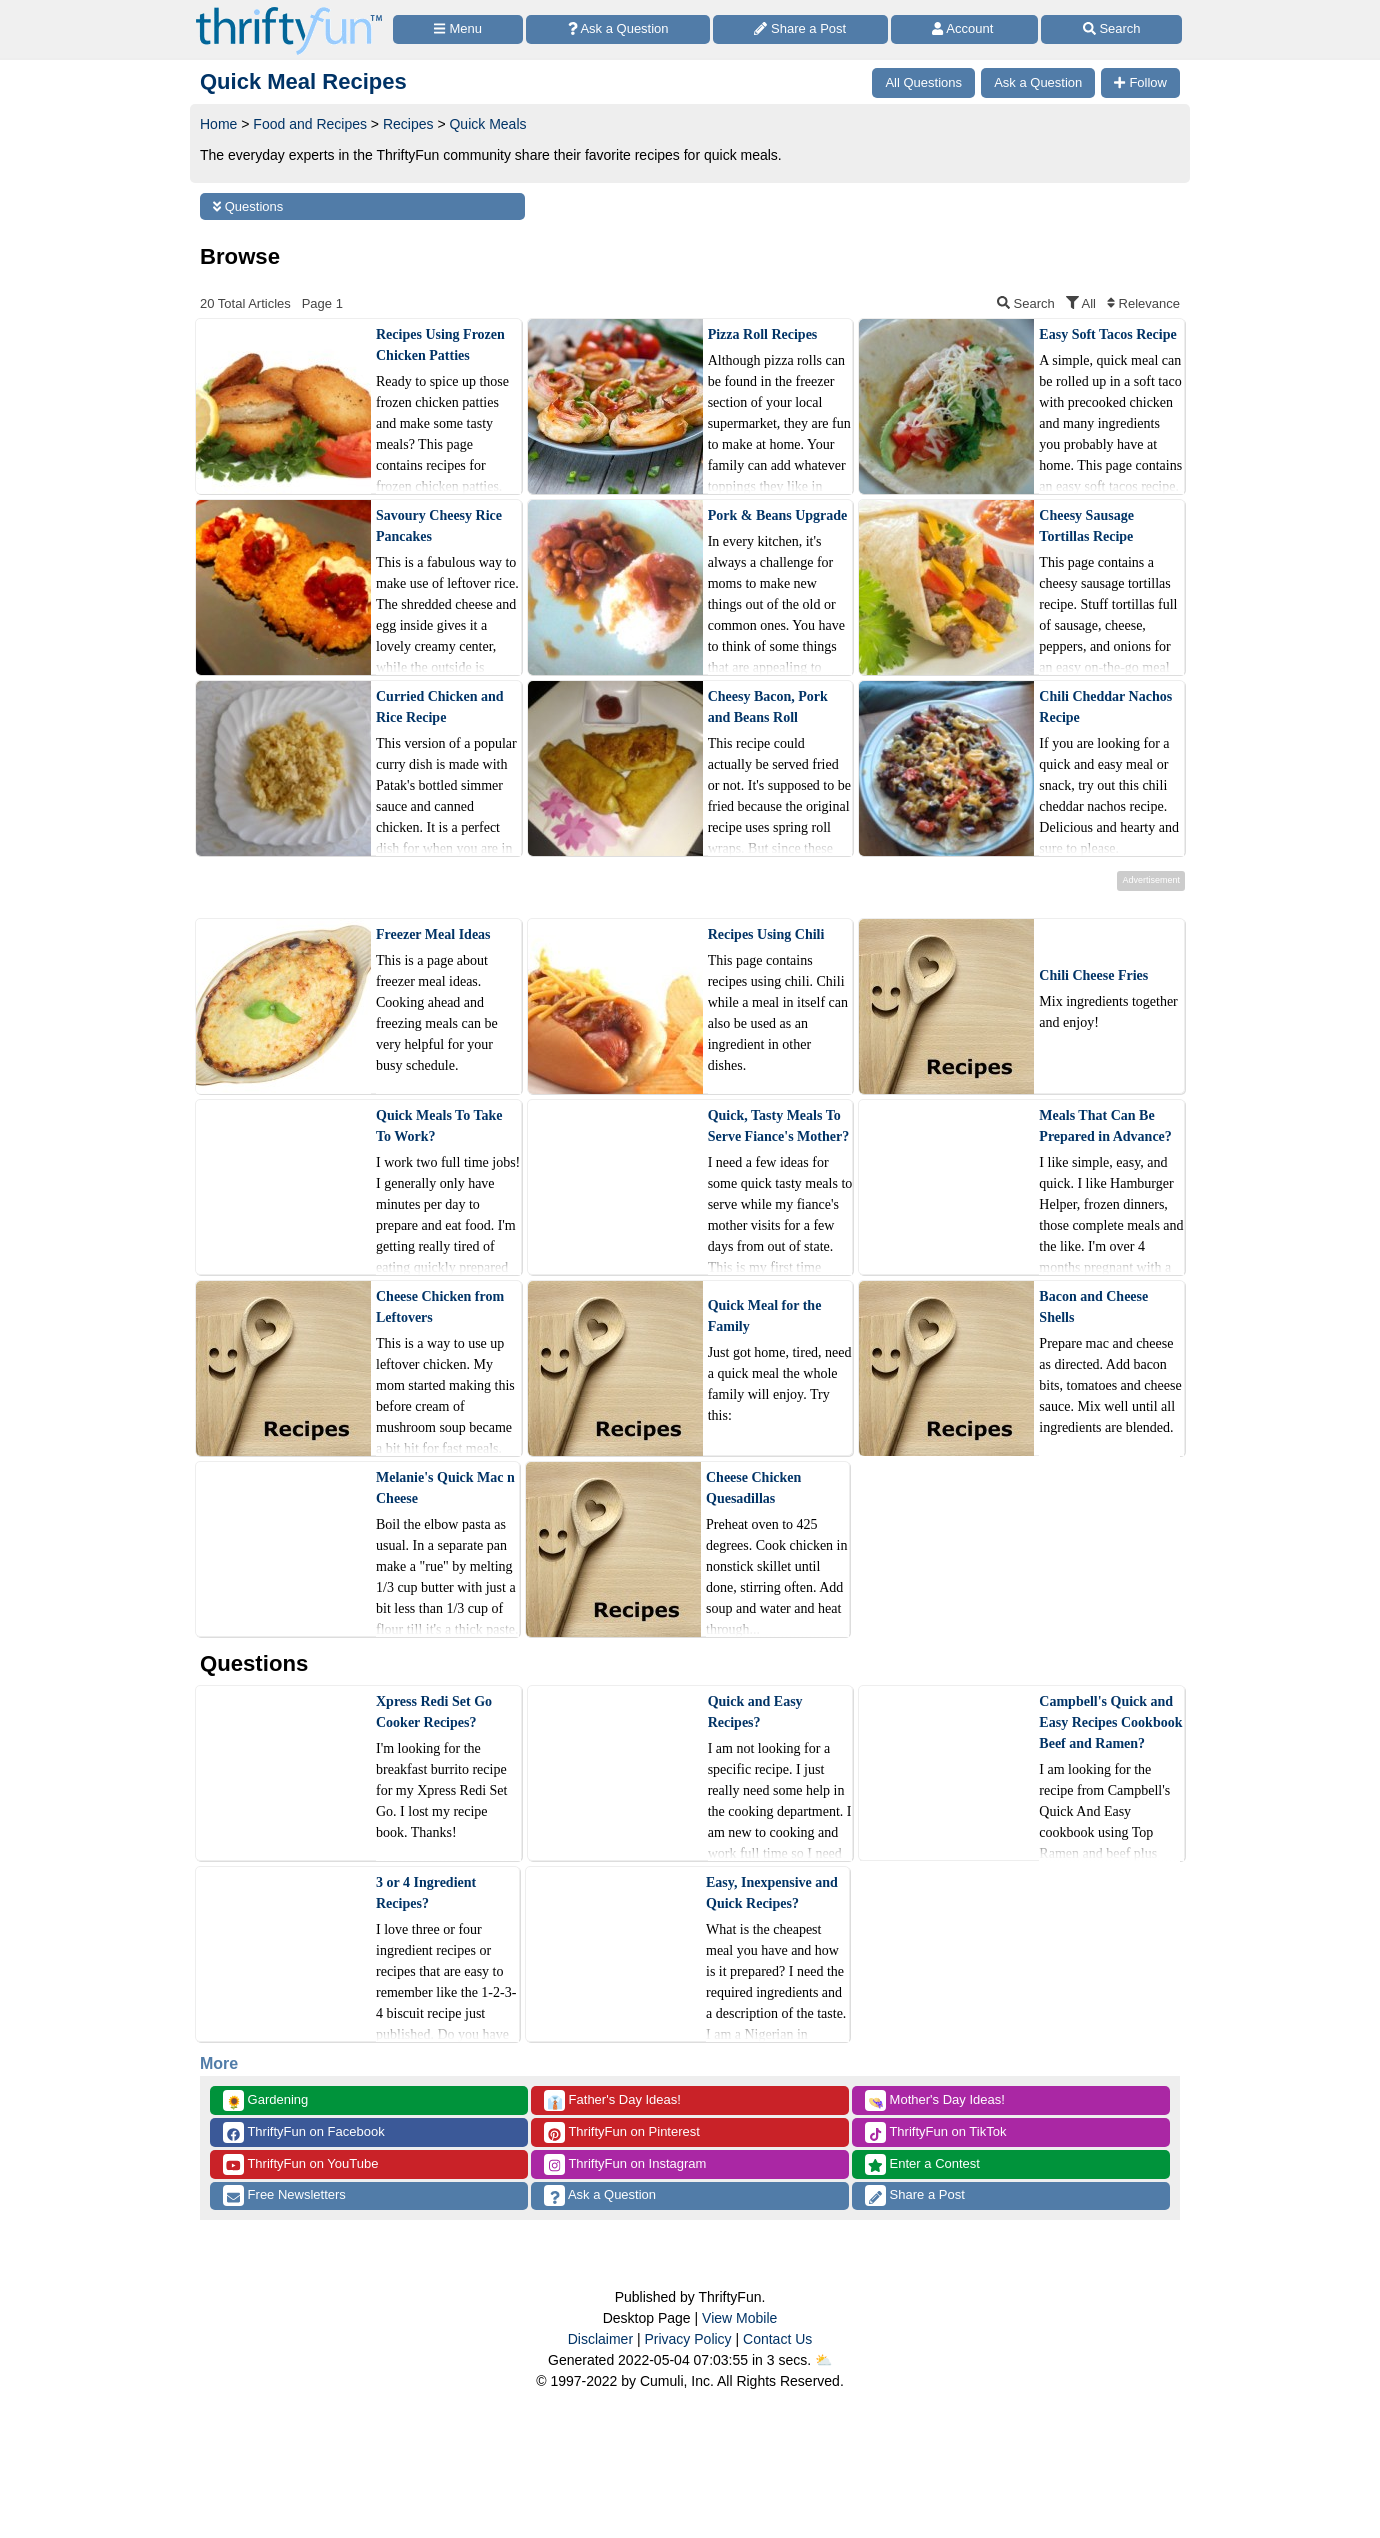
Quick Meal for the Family (765, 1316)
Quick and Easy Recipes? (755, 1712)
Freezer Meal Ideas (433, 934)
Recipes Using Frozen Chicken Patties (440, 345)
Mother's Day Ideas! (935, 2100)
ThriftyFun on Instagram (625, 2164)
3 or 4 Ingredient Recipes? (426, 1893)
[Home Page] (289, 11)
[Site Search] (1111, 29)
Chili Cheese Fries (1093, 975)
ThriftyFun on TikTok (935, 2132)
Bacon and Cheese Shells (1093, 1307)
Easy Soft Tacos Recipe (1107, 334)
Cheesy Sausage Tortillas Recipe (1086, 526)
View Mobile (739, 2318)
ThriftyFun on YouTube (300, 2164)
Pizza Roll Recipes (763, 334)
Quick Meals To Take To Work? (439, 1126)
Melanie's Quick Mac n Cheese (445, 1488)
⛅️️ (823, 2360)
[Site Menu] (458, 29)
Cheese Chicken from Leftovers (440, 1307)
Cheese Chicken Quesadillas (753, 1488)
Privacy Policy (687, 2339)
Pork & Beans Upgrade (778, 515)
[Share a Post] (800, 29)
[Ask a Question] (618, 29)
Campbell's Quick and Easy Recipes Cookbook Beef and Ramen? (1110, 1722)
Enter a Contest (922, 2164)
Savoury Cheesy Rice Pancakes (439, 526)
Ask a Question (600, 2195)
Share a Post (915, 2195)
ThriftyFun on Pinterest (622, 2132)
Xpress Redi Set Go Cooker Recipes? (434, 1712)
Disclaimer (600, 2339)
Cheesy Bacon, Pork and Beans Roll (768, 707)
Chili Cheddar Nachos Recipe (1105, 707)
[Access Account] (965, 29)
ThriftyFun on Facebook (304, 2132)
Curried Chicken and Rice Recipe (440, 707)
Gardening (265, 2100)
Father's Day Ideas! (612, 2100)
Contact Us (777, 2339)
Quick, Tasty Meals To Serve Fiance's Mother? (779, 1126)
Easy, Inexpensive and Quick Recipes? (772, 1893)
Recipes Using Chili (766, 934)
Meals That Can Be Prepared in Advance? (1105, 1126)
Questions (248, 206)
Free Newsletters (284, 2195)
